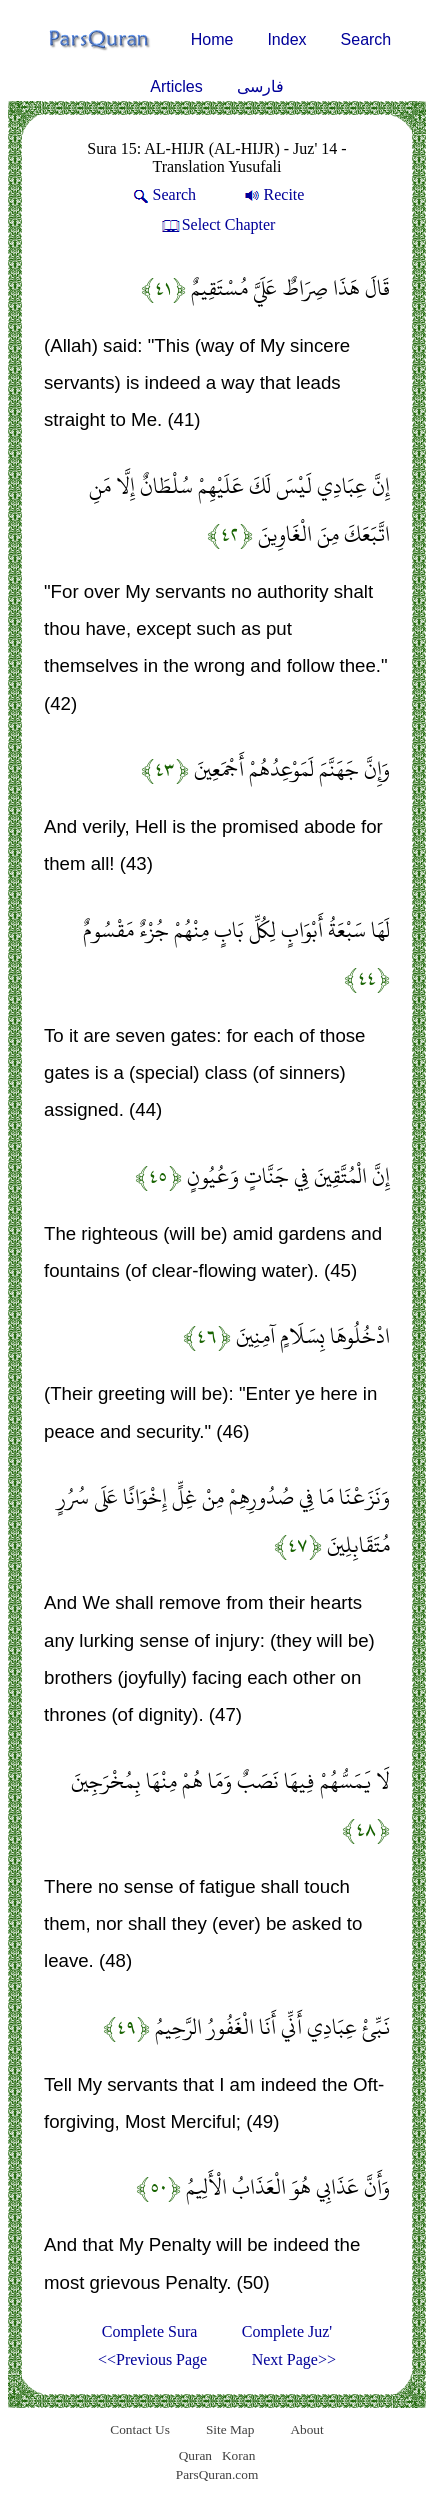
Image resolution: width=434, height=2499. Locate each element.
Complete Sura (150, 2331)
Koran (238, 2455)
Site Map (230, 2429)
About (306, 2429)
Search (366, 39)
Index (286, 39)
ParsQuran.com (217, 2474)
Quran (195, 2455)
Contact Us (140, 2429)
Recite (273, 194)
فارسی (260, 86)
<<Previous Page (152, 2359)
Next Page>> (294, 2359)
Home (212, 39)
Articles (176, 86)
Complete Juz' (287, 2331)
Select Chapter (217, 224)
